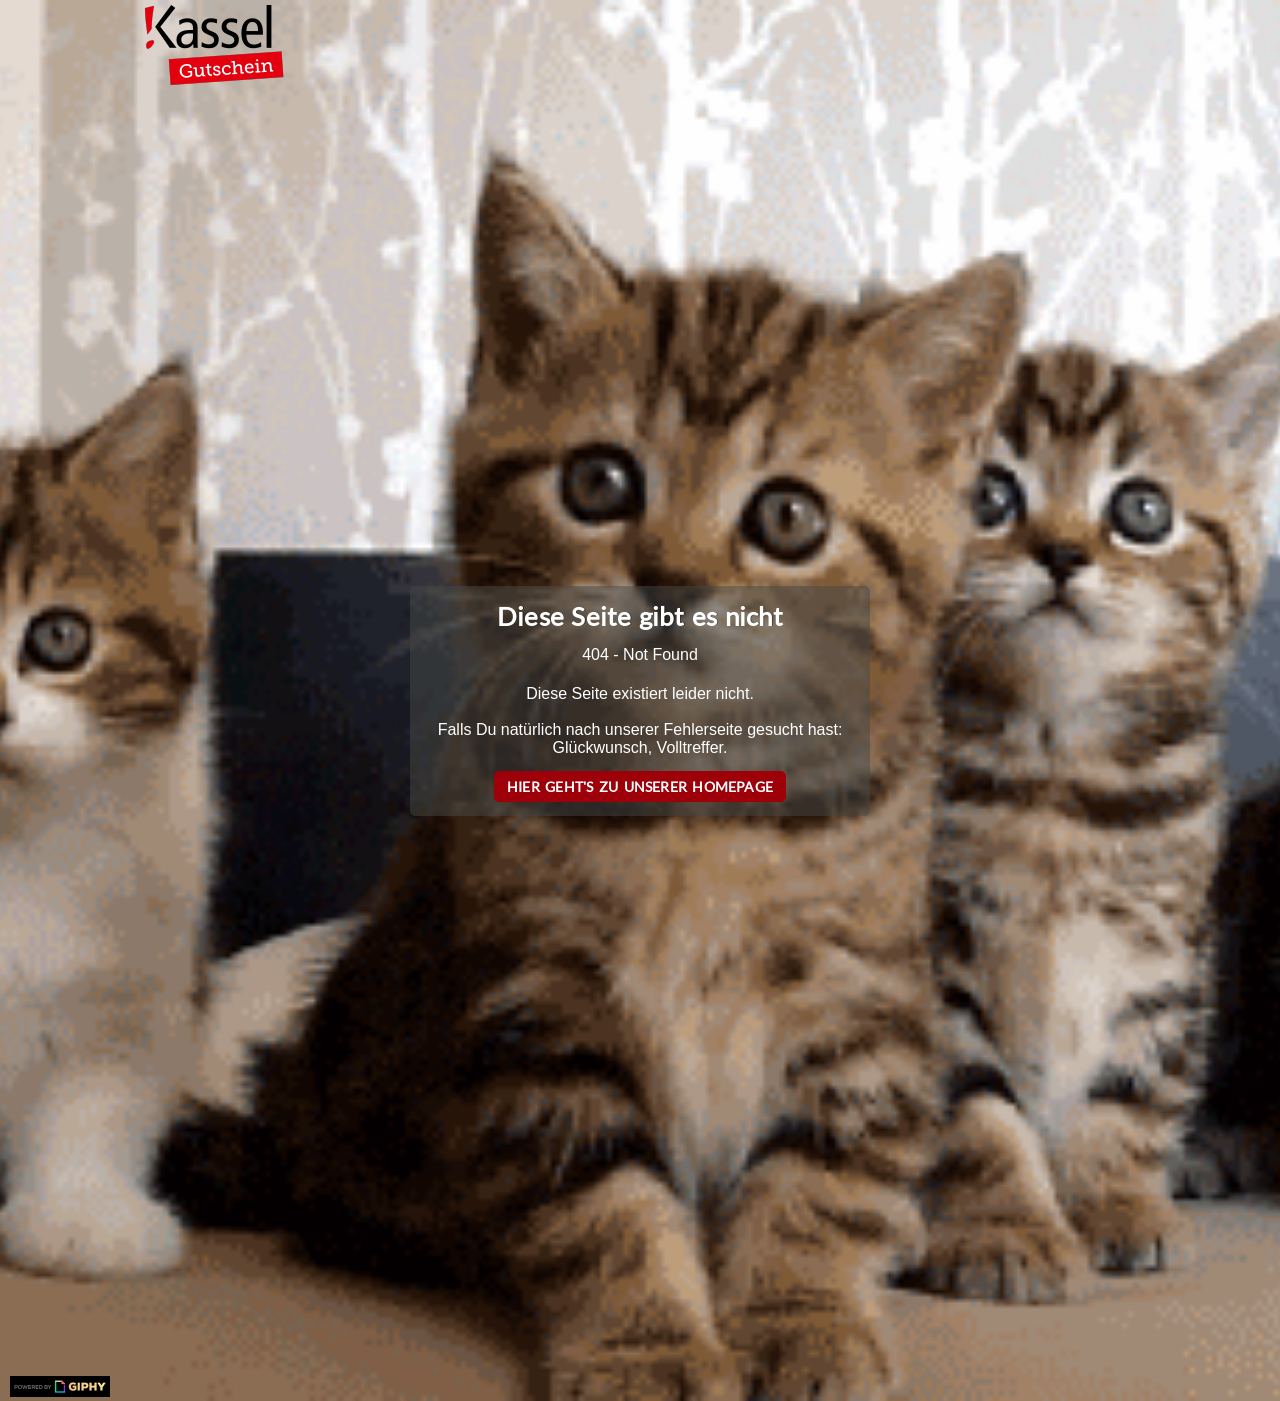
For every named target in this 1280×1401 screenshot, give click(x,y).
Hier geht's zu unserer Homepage (640, 786)
